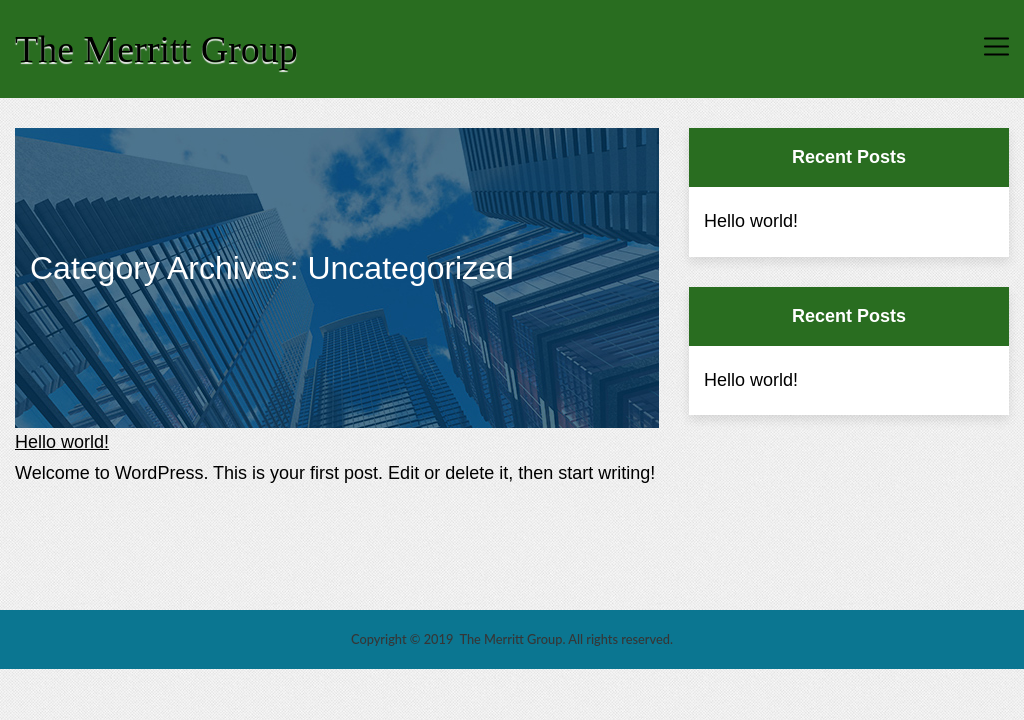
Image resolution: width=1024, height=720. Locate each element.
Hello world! (62, 442)
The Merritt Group (156, 49)
